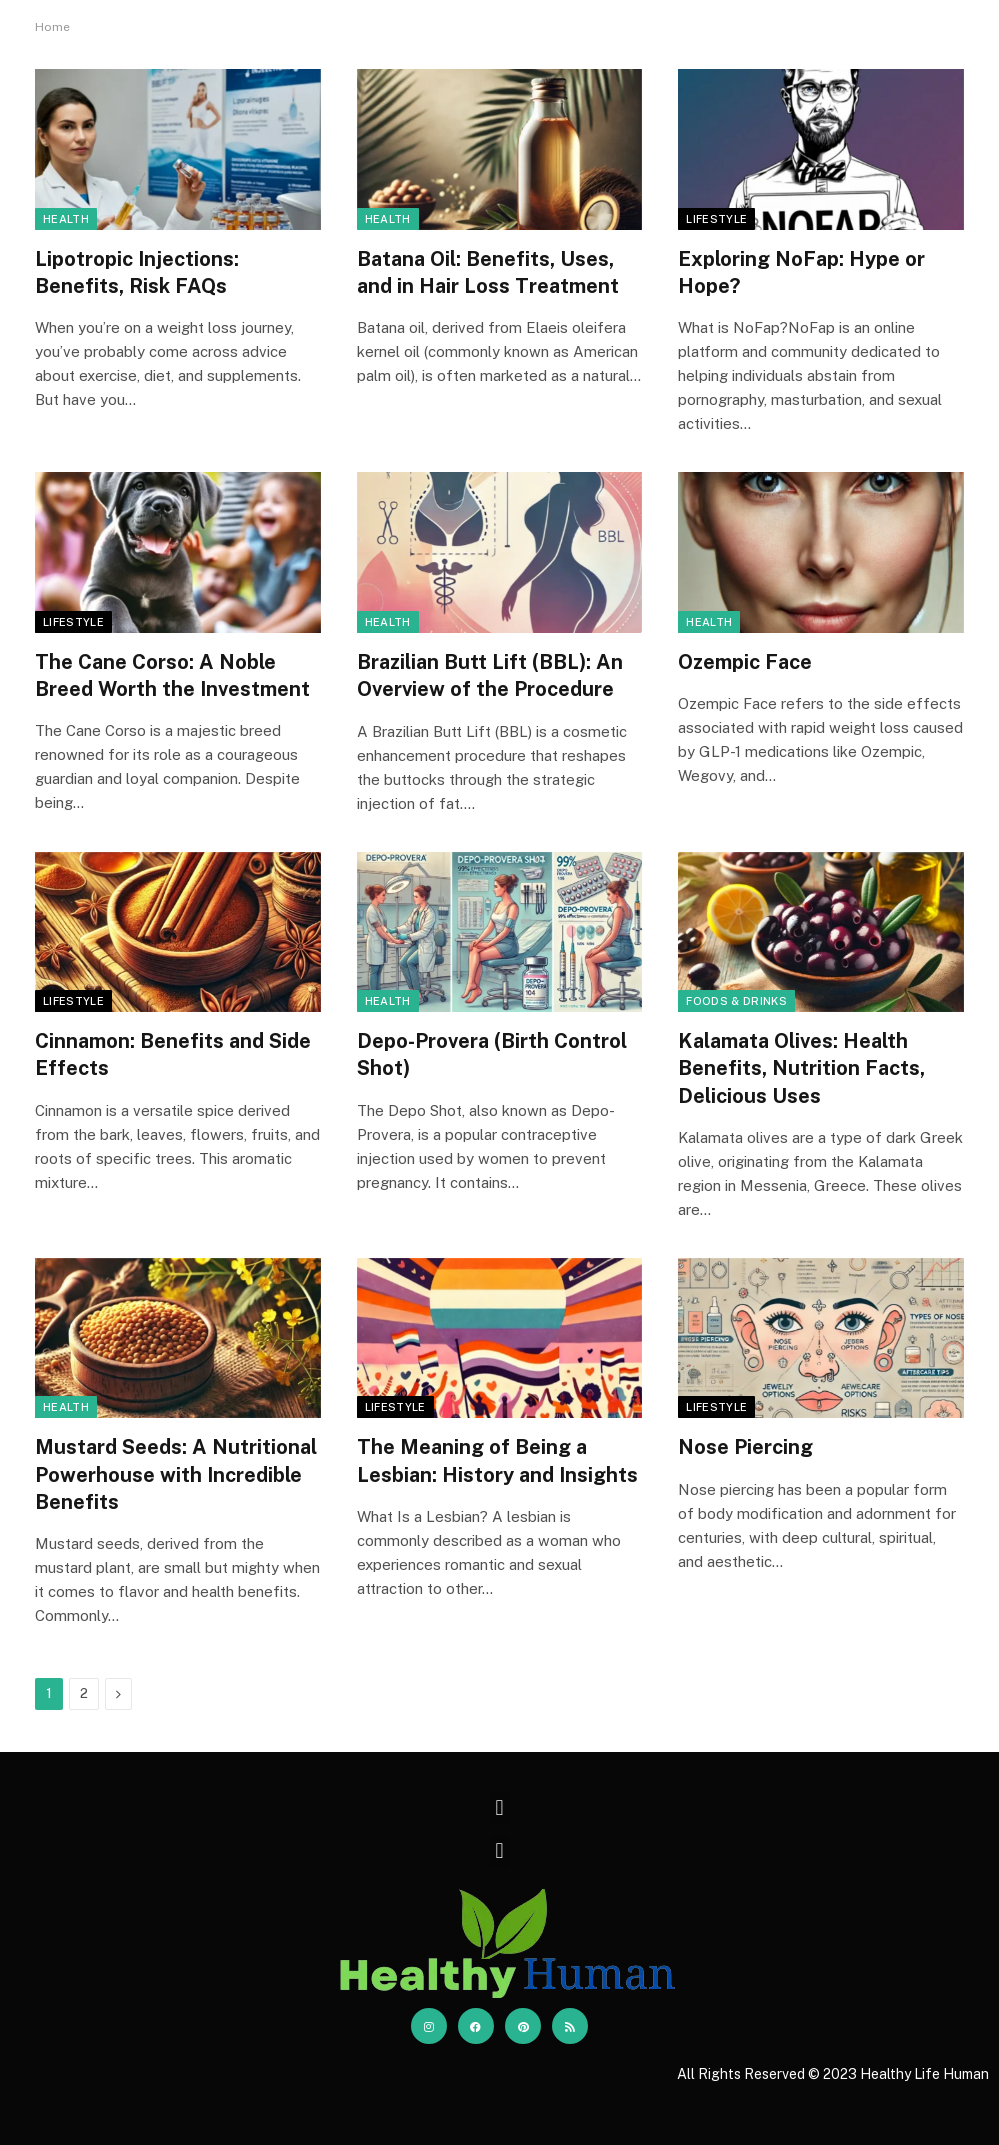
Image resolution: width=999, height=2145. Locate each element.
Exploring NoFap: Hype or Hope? (801, 272)
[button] (499, 1808)
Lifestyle (716, 219)
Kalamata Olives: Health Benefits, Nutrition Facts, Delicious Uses (801, 1068)
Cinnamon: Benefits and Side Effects (173, 1054)
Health (66, 219)
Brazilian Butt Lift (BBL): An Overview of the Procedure (490, 675)
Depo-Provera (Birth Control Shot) (492, 1054)
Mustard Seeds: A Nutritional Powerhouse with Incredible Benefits (176, 1474)
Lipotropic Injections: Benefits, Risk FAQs (137, 272)
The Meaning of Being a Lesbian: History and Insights (497, 1460)
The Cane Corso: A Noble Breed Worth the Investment (172, 675)
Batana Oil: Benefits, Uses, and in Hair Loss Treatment (488, 272)
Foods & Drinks (736, 1001)
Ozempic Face (745, 662)
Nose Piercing (745, 1447)
